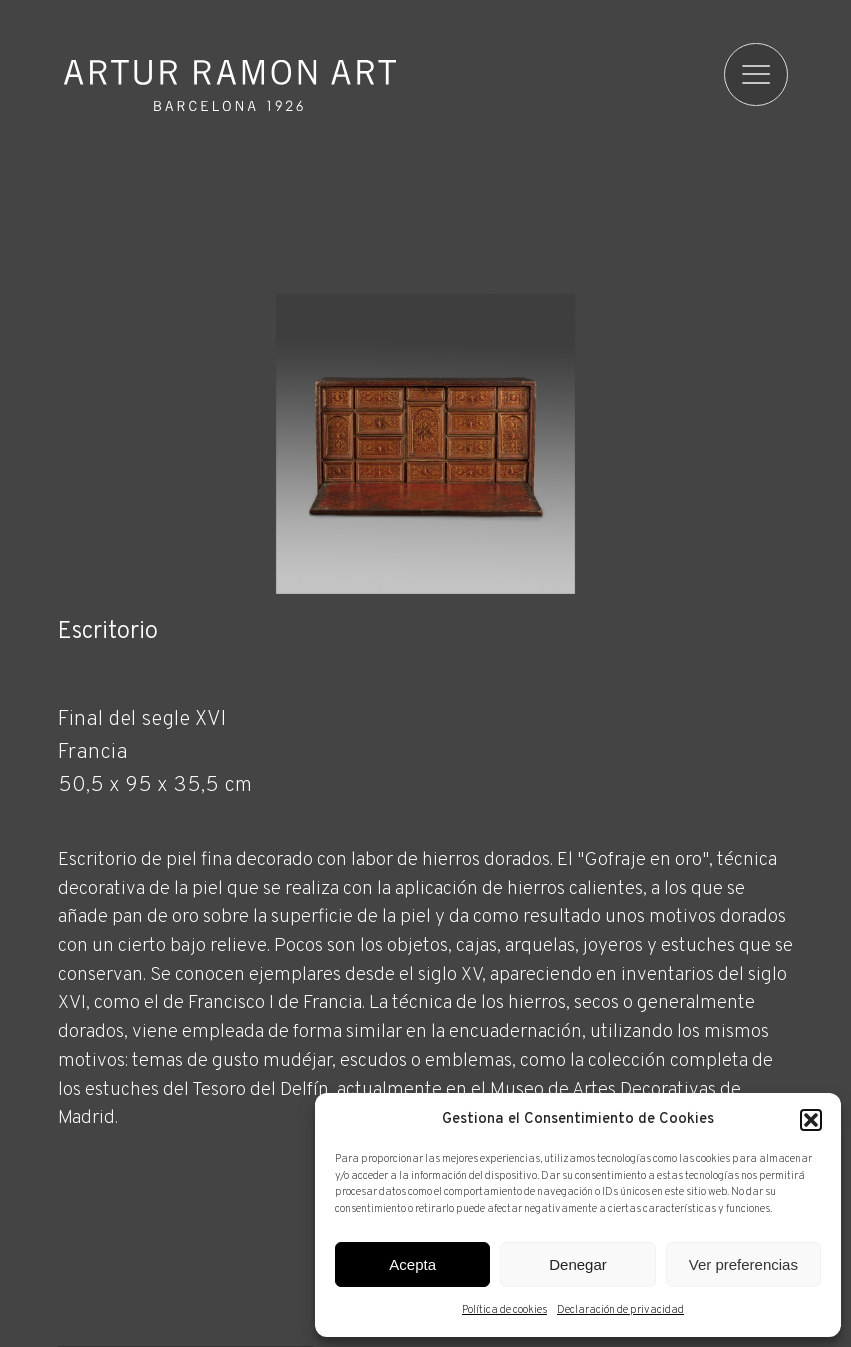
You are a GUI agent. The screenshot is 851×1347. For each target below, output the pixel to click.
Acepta (412, 1264)
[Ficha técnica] (425, 987)
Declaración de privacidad (620, 1310)
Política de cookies (504, 1310)
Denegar (578, 1264)
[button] (811, 1120)
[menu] (757, 75)
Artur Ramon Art (230, 85)
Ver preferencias (743, 1264)
